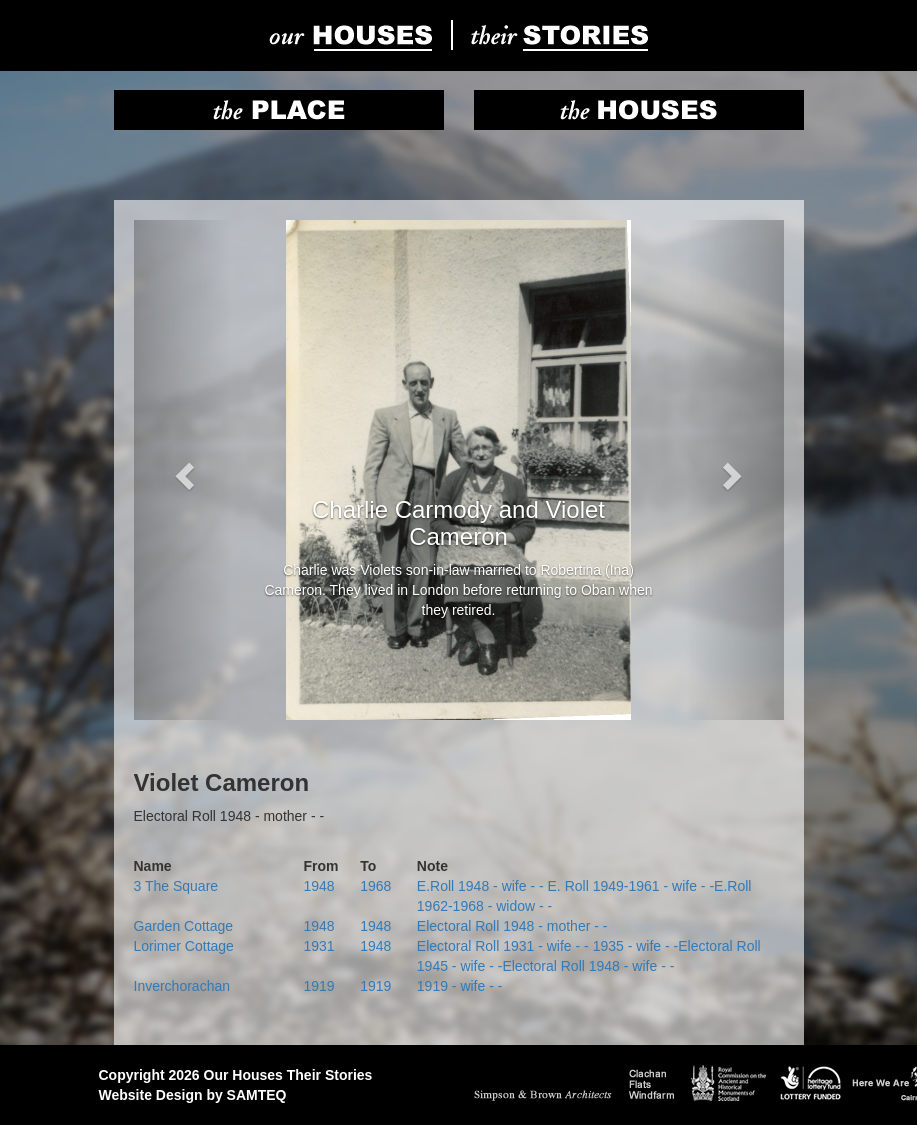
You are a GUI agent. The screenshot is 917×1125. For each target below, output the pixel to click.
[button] (183, 470)
